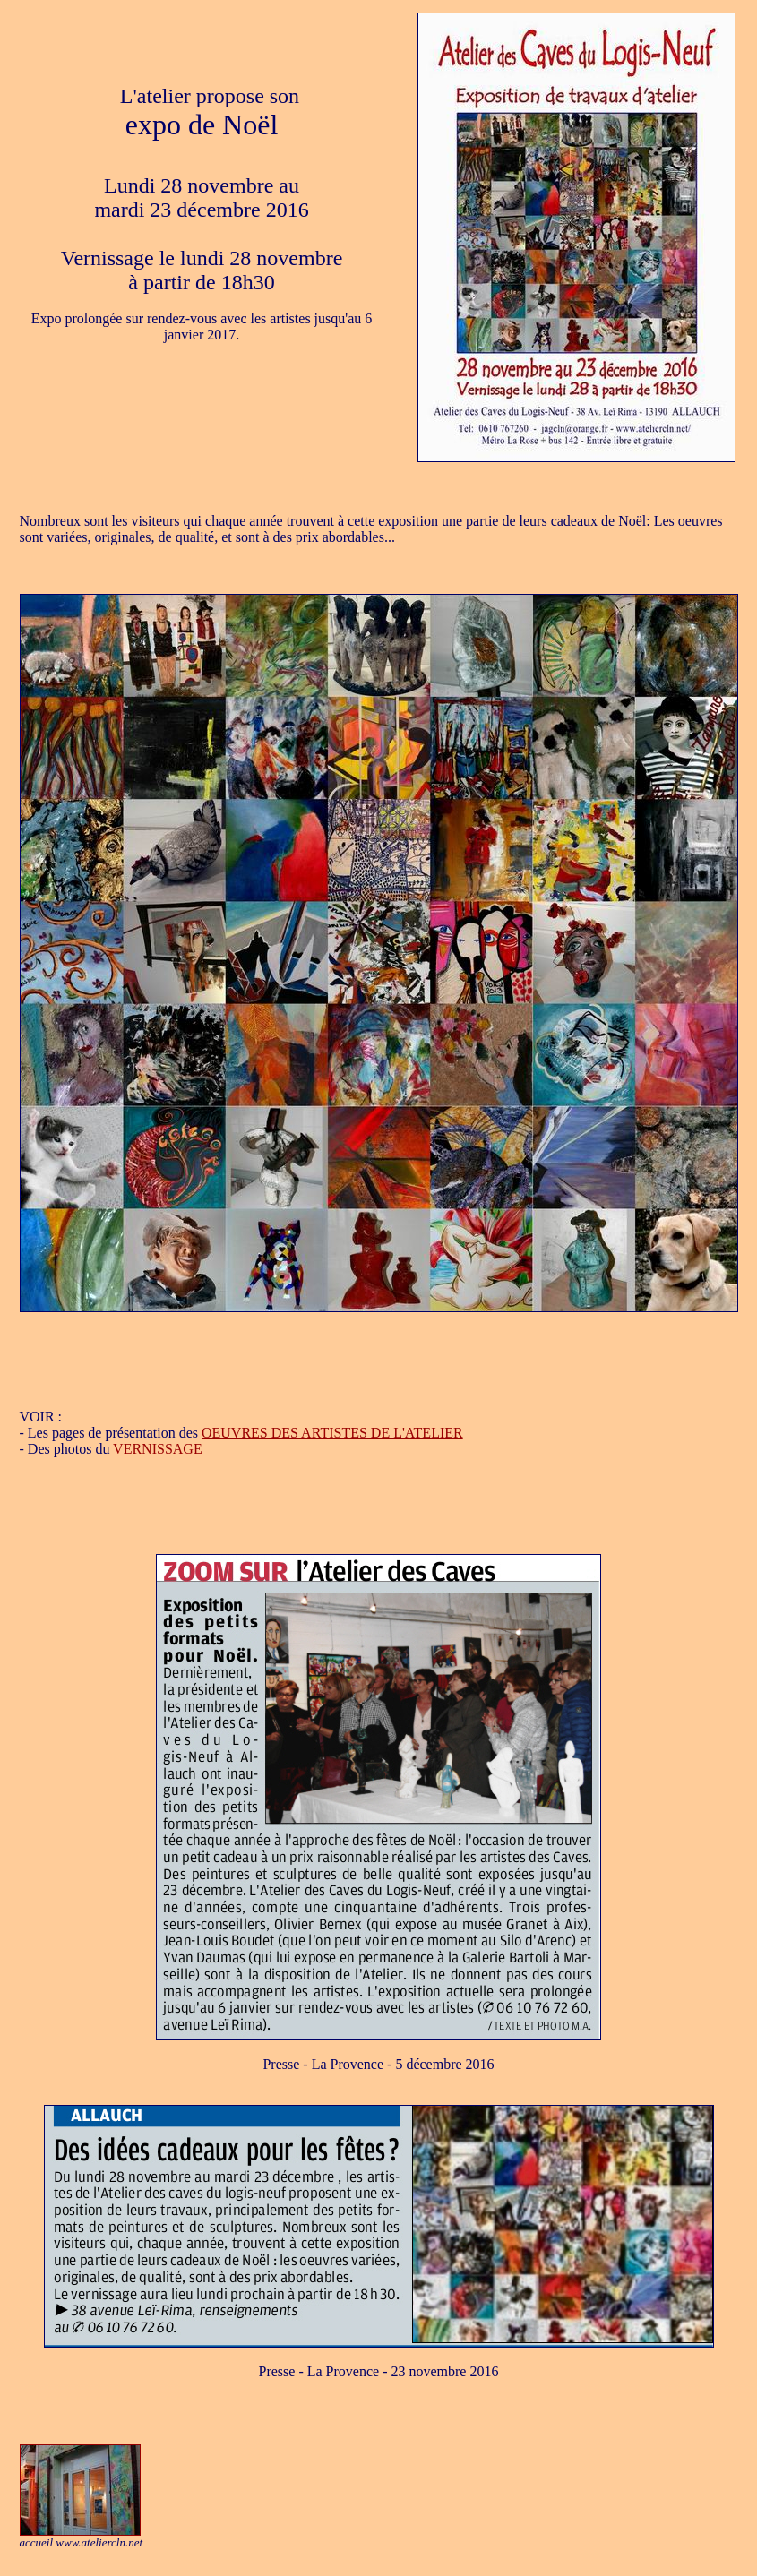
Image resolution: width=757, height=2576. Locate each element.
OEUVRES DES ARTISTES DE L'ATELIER (332, 1432)
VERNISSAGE (157, 1448)
